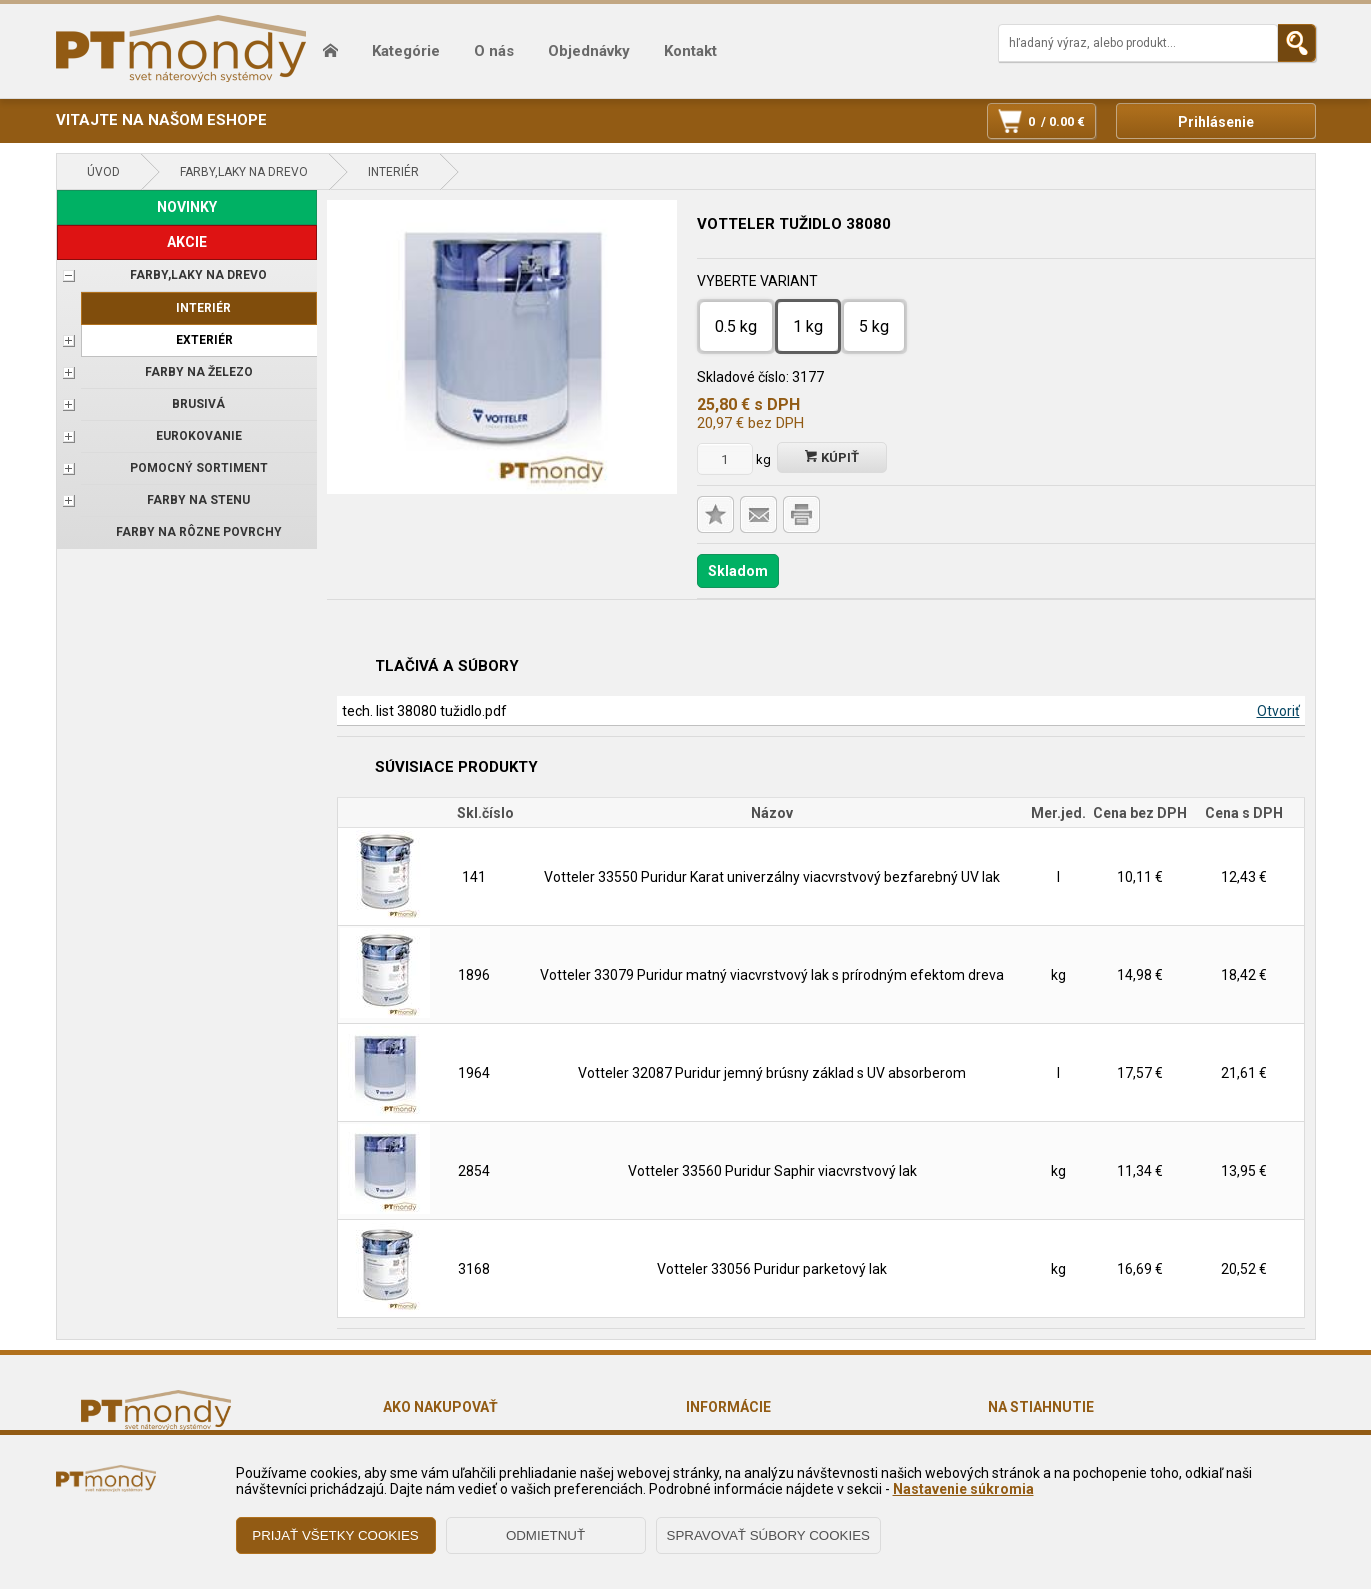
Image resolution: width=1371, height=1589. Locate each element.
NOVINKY (187, 207)
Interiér (393, 172)
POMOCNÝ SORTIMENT (199, 468)
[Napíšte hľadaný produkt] (1138, 43)
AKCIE (187, 242)
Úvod (103, 172)
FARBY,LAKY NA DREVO (244, 172)
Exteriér (204, 340)
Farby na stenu (198, 500)
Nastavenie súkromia (963, 1489)
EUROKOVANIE (199, 436)
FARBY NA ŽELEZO (199, 372)
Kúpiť (832, 457)
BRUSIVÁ (198, 404)
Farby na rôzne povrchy (199, 532)
